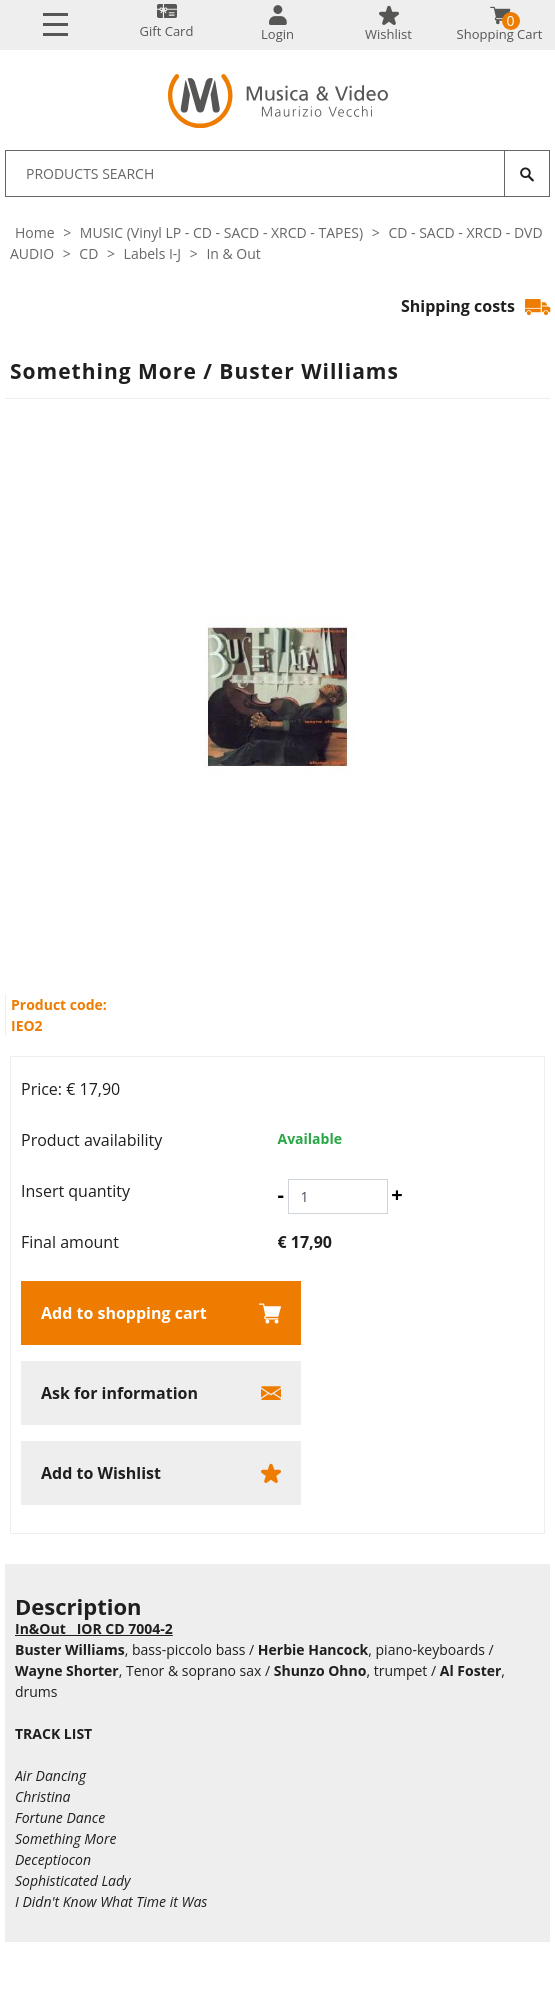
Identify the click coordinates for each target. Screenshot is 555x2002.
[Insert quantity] (338, 1196)
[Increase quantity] (396, 1195)
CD (88, 253)
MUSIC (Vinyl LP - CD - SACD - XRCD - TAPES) (221, 232)
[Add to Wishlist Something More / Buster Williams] (161, 1473)
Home (35, 232)
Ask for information (119, 1393)
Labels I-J (153, 253)
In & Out (233, 253)
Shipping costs (475, 306)
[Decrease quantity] (281, 1195)
